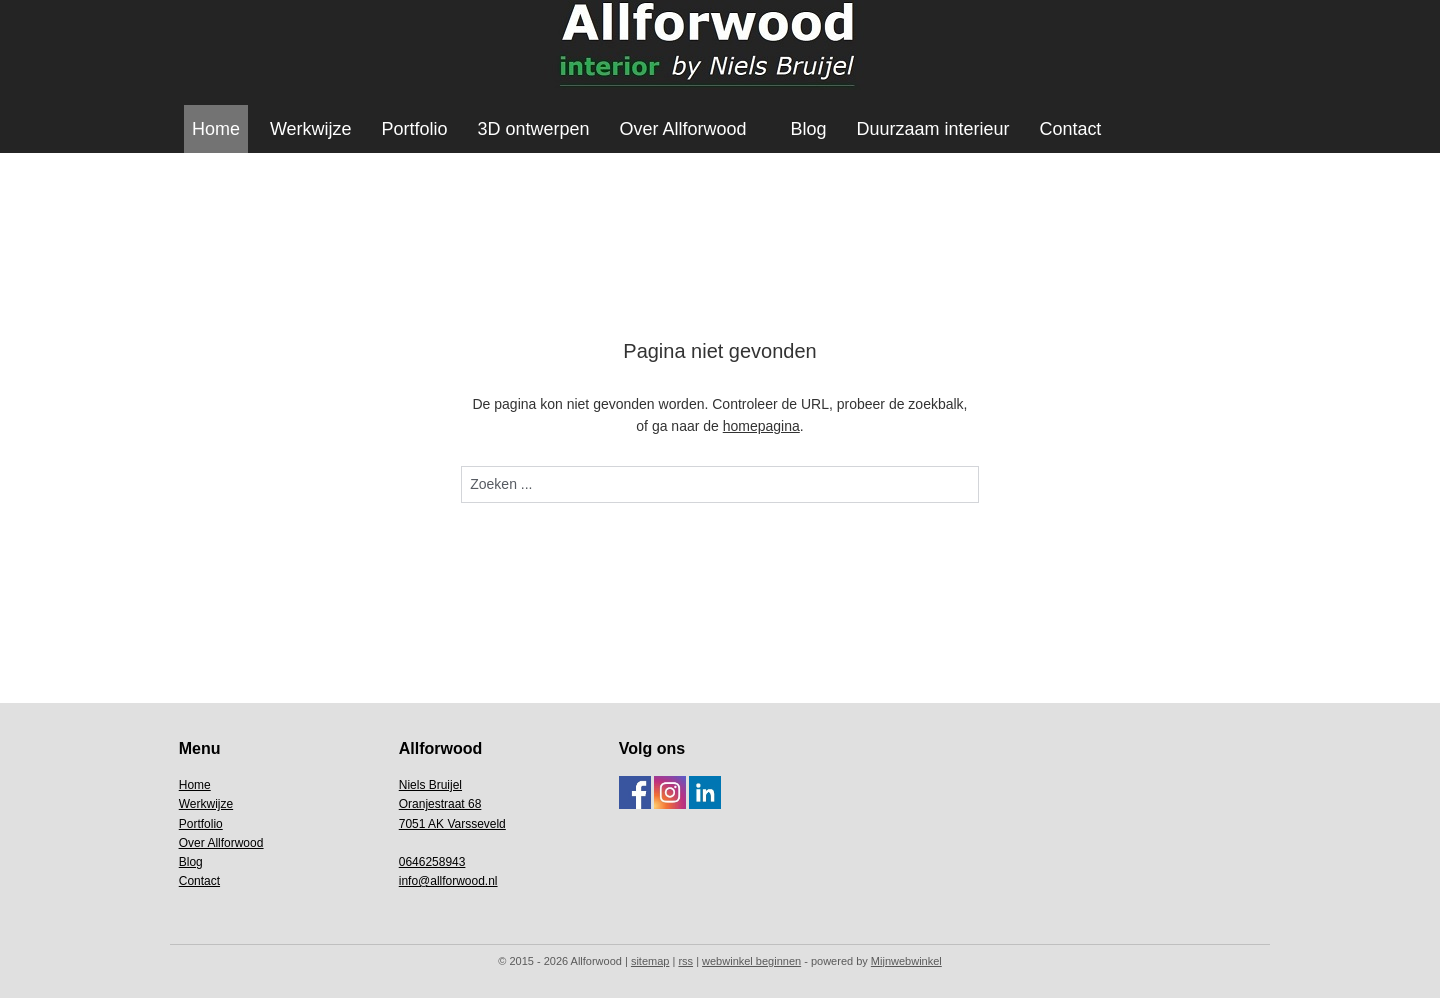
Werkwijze (311, 129)
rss (685, 961)
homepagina (761, 426)
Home (216, 129)
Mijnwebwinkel (906, 961)
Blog (808, 129)
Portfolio (415, 129)
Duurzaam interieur (932, 129)
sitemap (650, 961)
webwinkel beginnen (751, 961)
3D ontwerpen (534, 129)
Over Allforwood (683, 129)
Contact (1070, 129)
